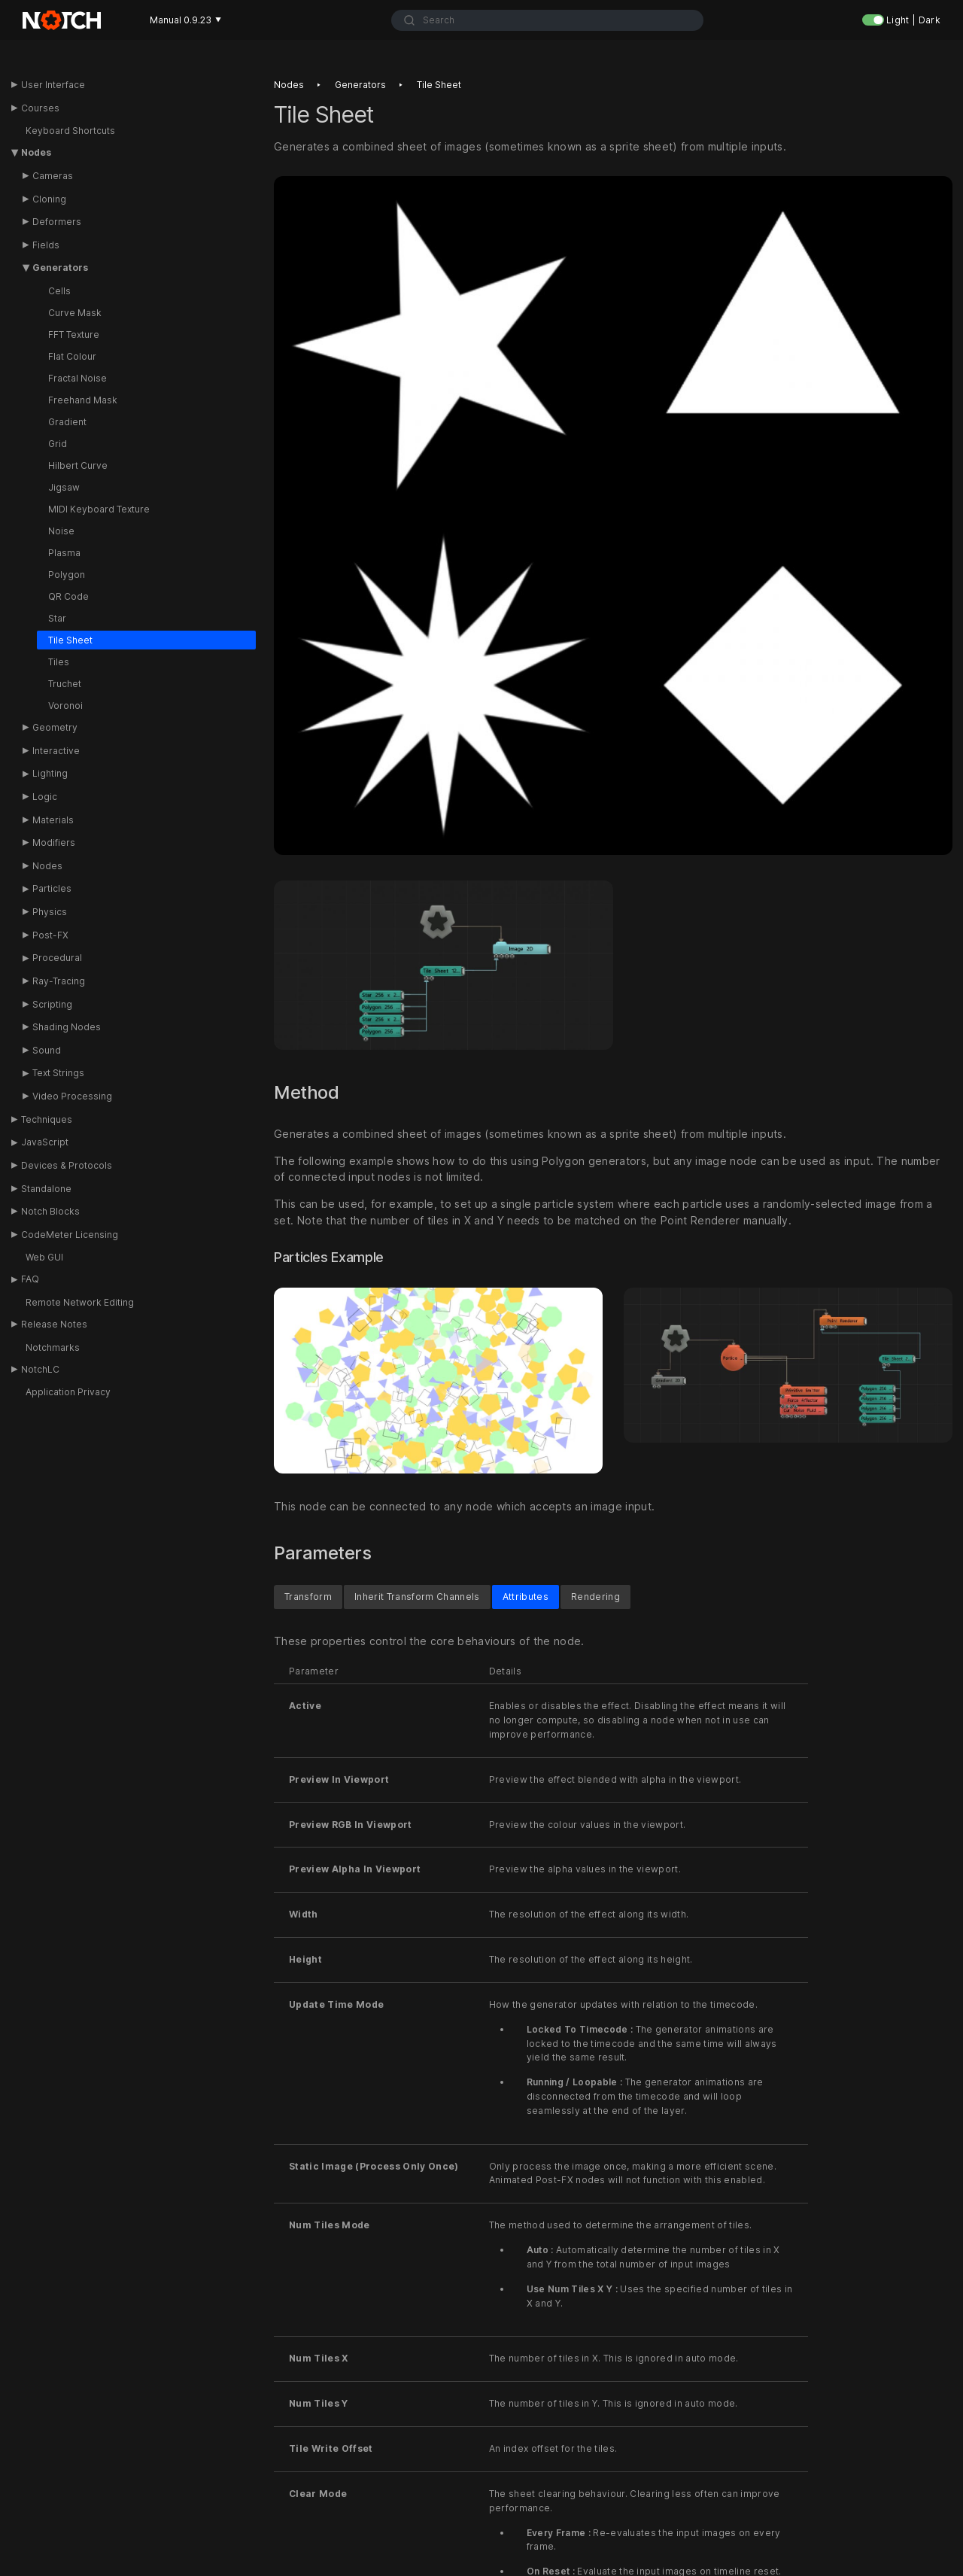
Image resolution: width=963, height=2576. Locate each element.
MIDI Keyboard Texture (99, 509)
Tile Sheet (70, 640)
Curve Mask (75, 312)
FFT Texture (73, 334)
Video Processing (72, 1096)
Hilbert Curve (78, 465)
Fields (45, 245)
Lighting (50, 773)
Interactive (56, 750)
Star (57, 618)
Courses (40, 108)
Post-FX (50, 935)
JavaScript (44, 1142)
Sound (46, 1050)
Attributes (525, 1596)
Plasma (64, 552)
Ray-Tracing (58, 981)
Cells (59, 291)
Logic (44, 796)
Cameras (52, 175)
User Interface (53, 84)
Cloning (49, 199)
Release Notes (54, 1324)
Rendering (595, 1596)
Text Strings (58, 1072)
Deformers (56, 221)
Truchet (64, 683)
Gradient (67, 421)
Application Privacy (68, 1391)
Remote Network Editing (80, 1302)
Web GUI (44, 1257)
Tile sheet (439, 84)
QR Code (68, 596)
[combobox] (547, 20)
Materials (53, 820)
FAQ (30, 1279)
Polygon (66, 574)
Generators (60, 267)
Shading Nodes (66, 1027)
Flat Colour (72, 356)
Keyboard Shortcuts (70, 130)
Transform (308, 1596)
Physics (49, 911)
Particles (51, 888)
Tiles (58, 662)
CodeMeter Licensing (69, 1234)
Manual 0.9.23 (185, 20)
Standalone (46, 1188)
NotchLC (40, 1369)
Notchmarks (53, 1347)
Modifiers (53, 842)
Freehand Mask (82, 400)
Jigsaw (64, 487)
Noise (61, 531)
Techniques (46, 1119)
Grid (57, 443)
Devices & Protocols (66, 1165)
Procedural (57, 957)
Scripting (52, 1004)
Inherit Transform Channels (417, 1596)
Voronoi (65, 705)
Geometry (54, 727)
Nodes (36, 152)
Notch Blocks (50, 1211)
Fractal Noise (77, 378)
